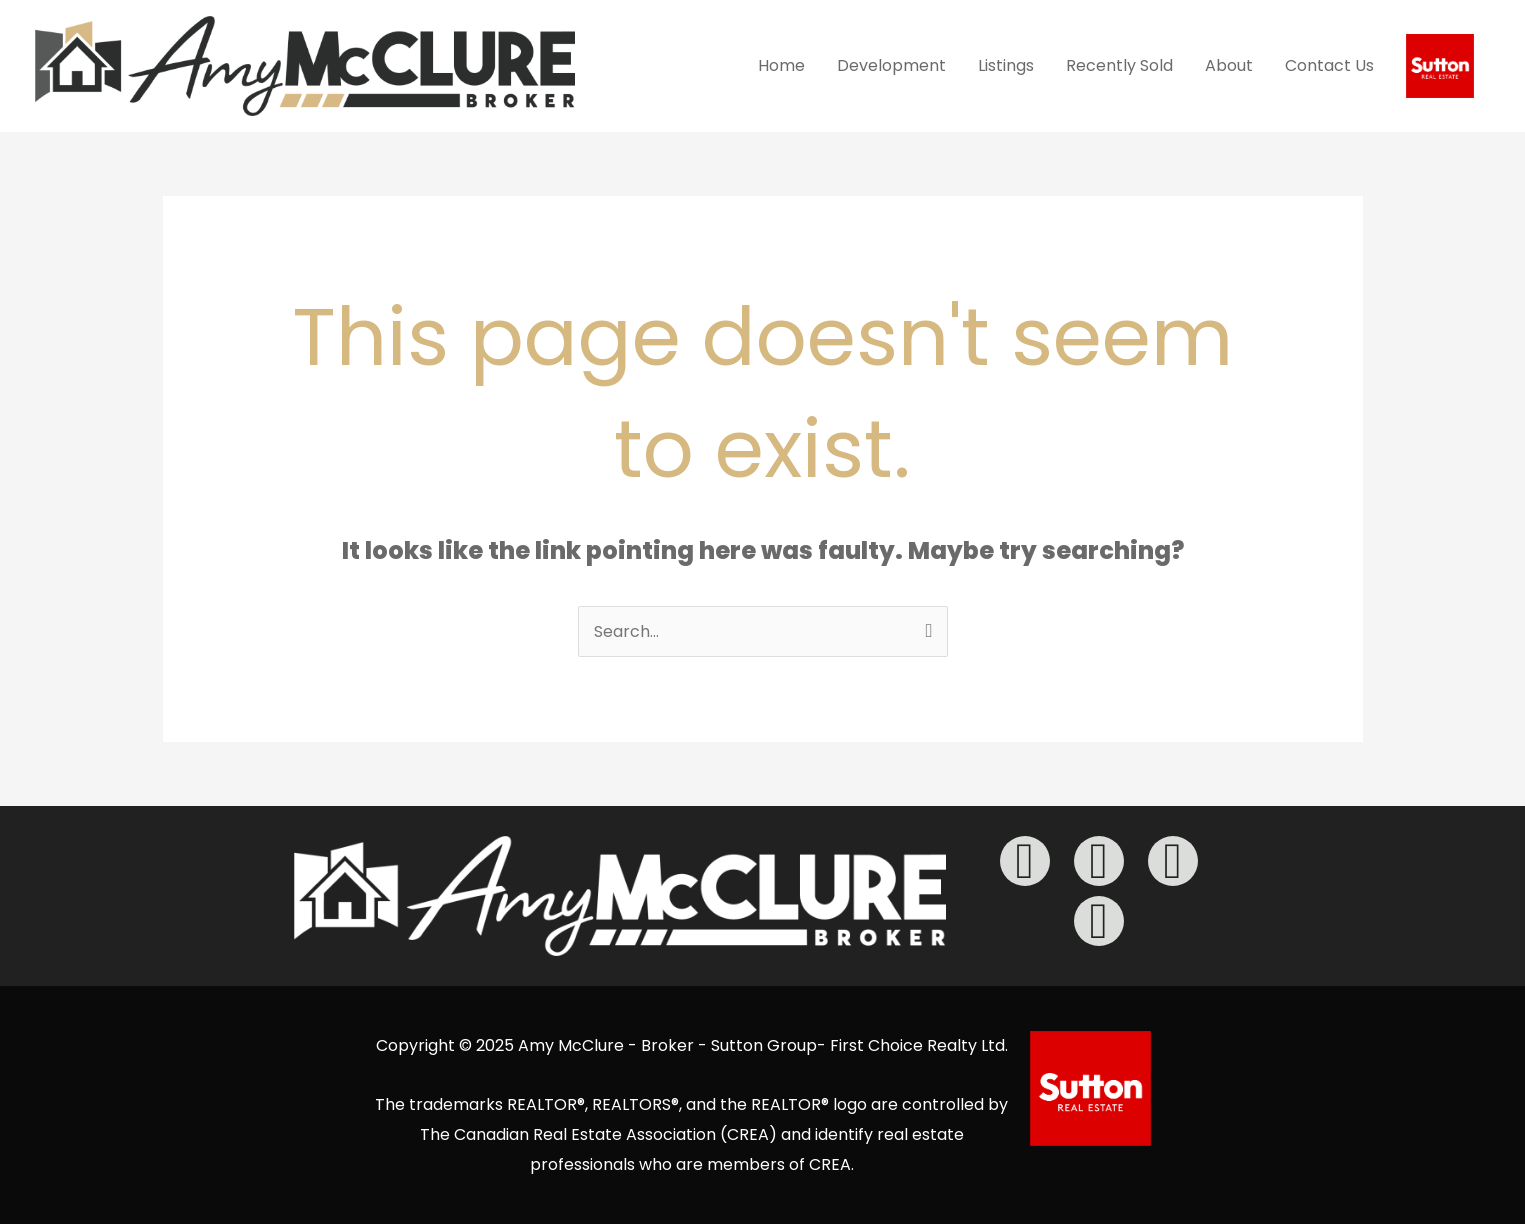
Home (781, 65)
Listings (1006, 65)
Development (891, 65)
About (1229, 65)
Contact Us (1329, 65)
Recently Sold (1119, 65)
